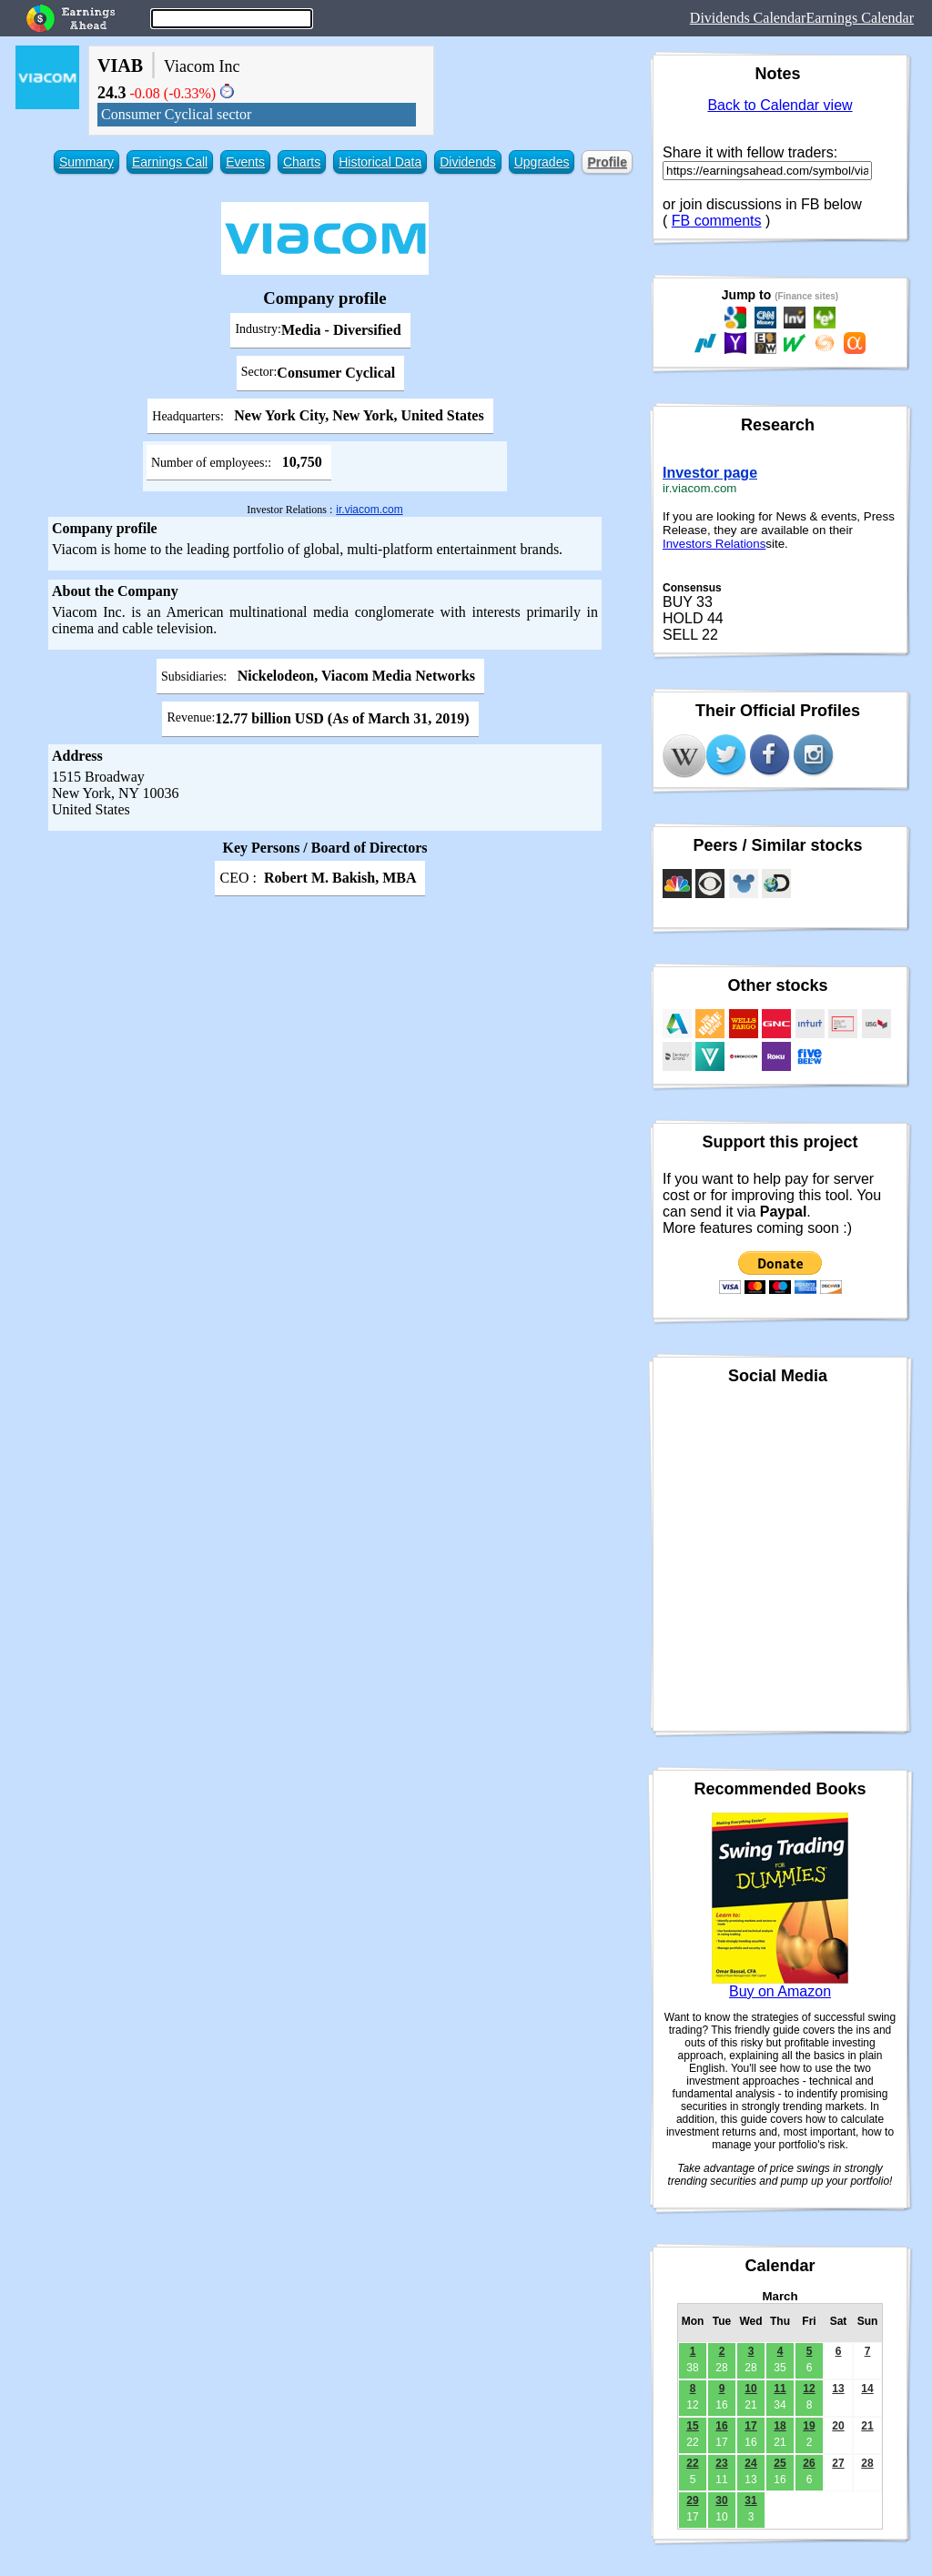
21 (867, 2425)
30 (721, 2500)
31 (750, 2500)
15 (692, 2425)
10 (750, 2388)
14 (867, 2388)
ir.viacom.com (369, 509)
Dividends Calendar (748, 17)
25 (779, 2463)
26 (809, 2463)
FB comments (717, 220)
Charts (301, 162)
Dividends (467, 162)
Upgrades (542, 162)
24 (750, 2463)
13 (838, 2388)
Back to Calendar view (779, 105)
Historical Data (380, 162)
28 (867, 2463)
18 (779, 2425)
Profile (607, 162)
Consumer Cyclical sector (176, 114)
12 (809, 2388)
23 (721, 2463)
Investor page (710, 472)
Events (245, 162)
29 (692, 2500)
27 (838, 2463)
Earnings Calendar (859, 17)
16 (721, 2425)
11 (779, 2388)
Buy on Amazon (780, 1991)
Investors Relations (714, 544)
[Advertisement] (324, 1031)
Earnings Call (170, 162)
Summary (86, 162)
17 (750, 2425)
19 (809, 2425)
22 (692, 2463)
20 (838, 2425)
